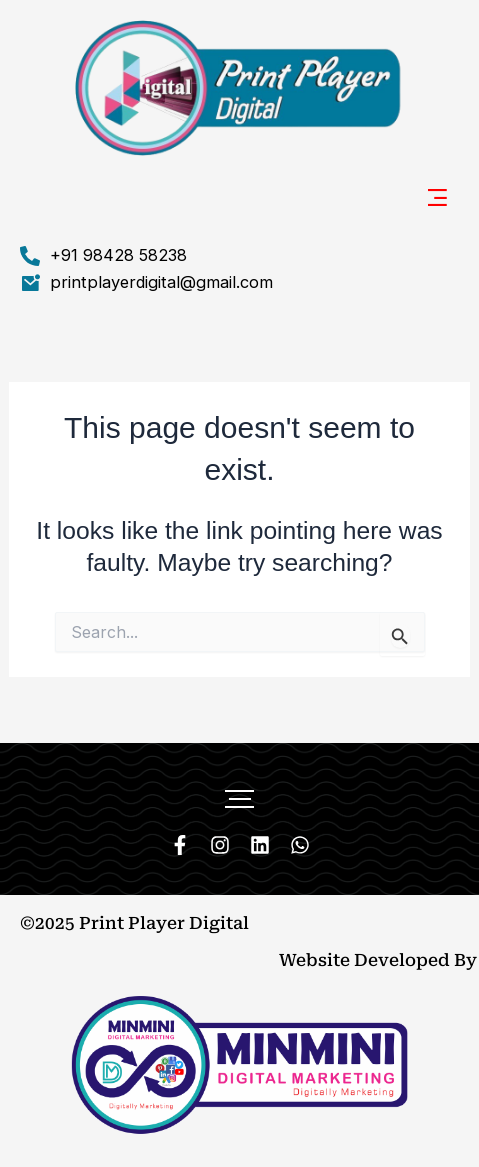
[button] (438, 199)
